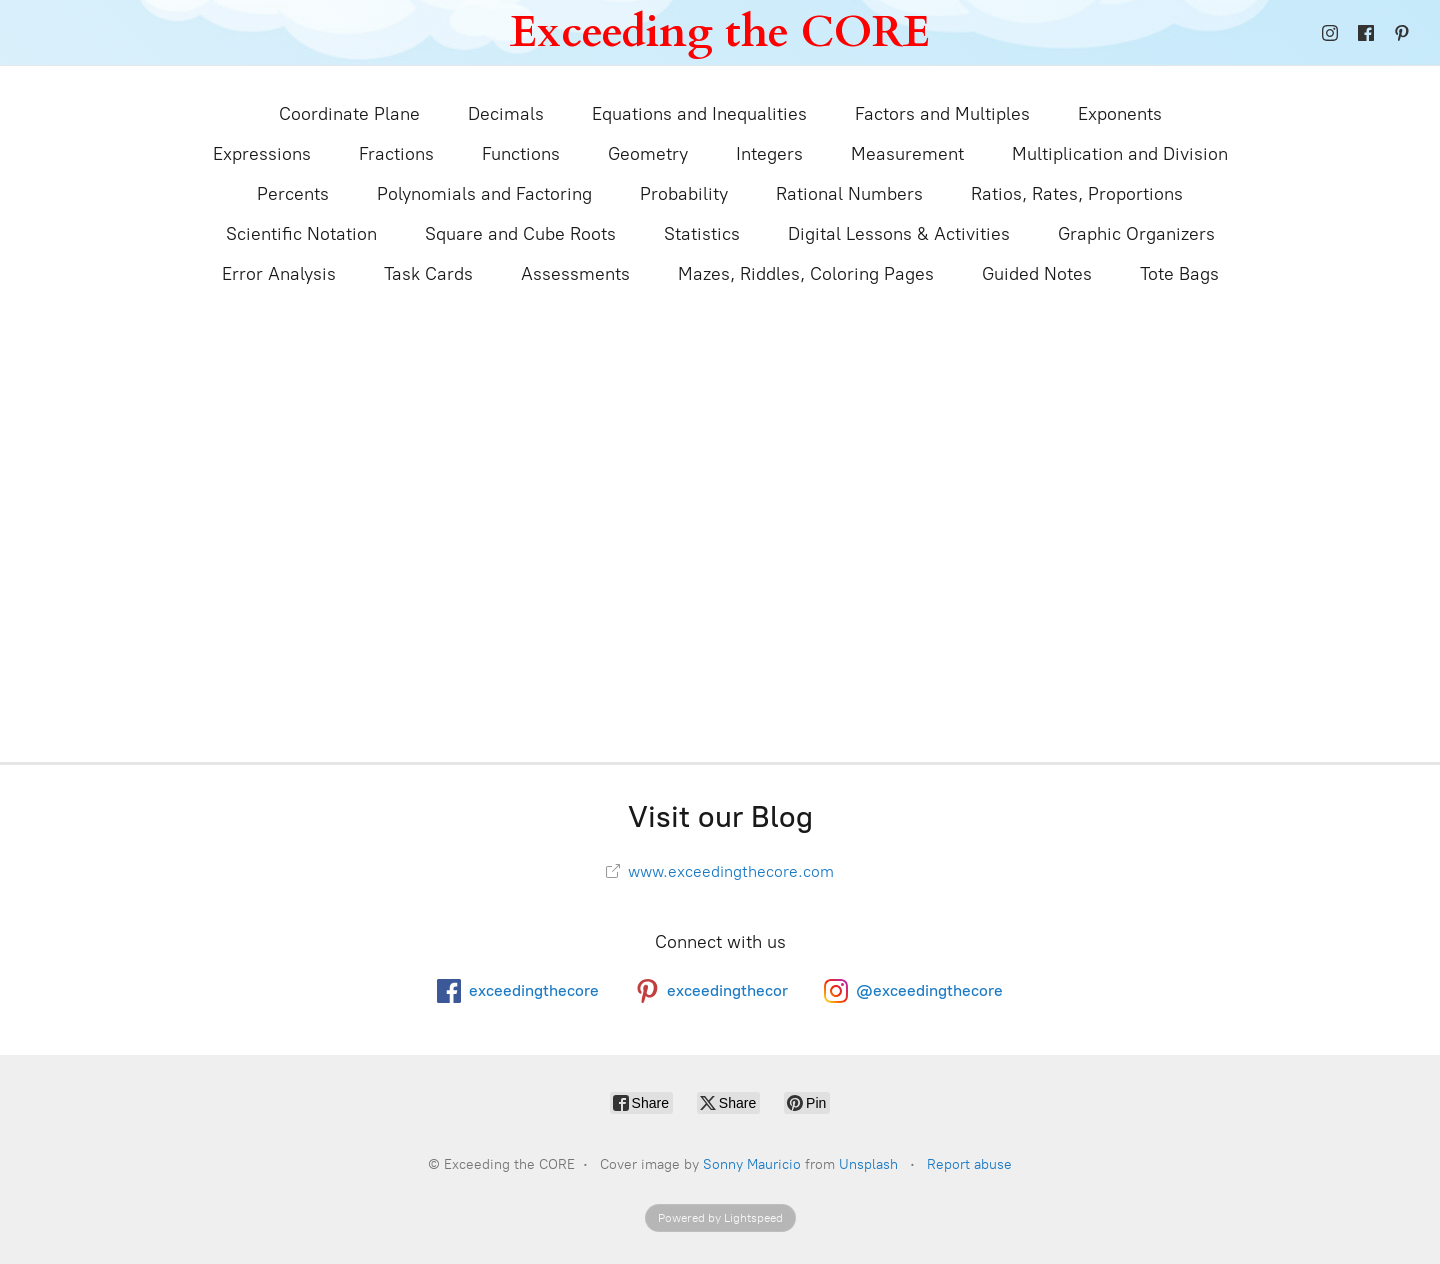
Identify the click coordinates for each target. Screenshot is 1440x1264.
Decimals (506, 114)
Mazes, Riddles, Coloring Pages (806, 274)
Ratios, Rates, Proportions (1077, 194)
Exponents (1120, 114)
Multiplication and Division (1120, 154)
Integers (769, 154)
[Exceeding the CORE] (720, 32)
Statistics (702, 234)
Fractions (396, 154)
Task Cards (428, 274)
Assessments (575, 274)
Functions (521, 154)
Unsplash (868, 1164)
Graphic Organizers (1136, 234)
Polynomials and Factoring (484, 194)
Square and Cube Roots (520, 234)
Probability (684, 194)
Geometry (648, 154)
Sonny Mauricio (752, 1164)
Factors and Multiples (942, 114)
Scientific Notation (301, 234)
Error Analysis (279, 274)
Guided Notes (1037, 274)
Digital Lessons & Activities (899, 234)
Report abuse (969, 1164)
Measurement (907, 154)
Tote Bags (1179, 274)
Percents (293, 194)
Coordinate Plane (349, 114)
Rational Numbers (849, 194)
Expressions (262, 154)
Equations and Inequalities (699, 114)
